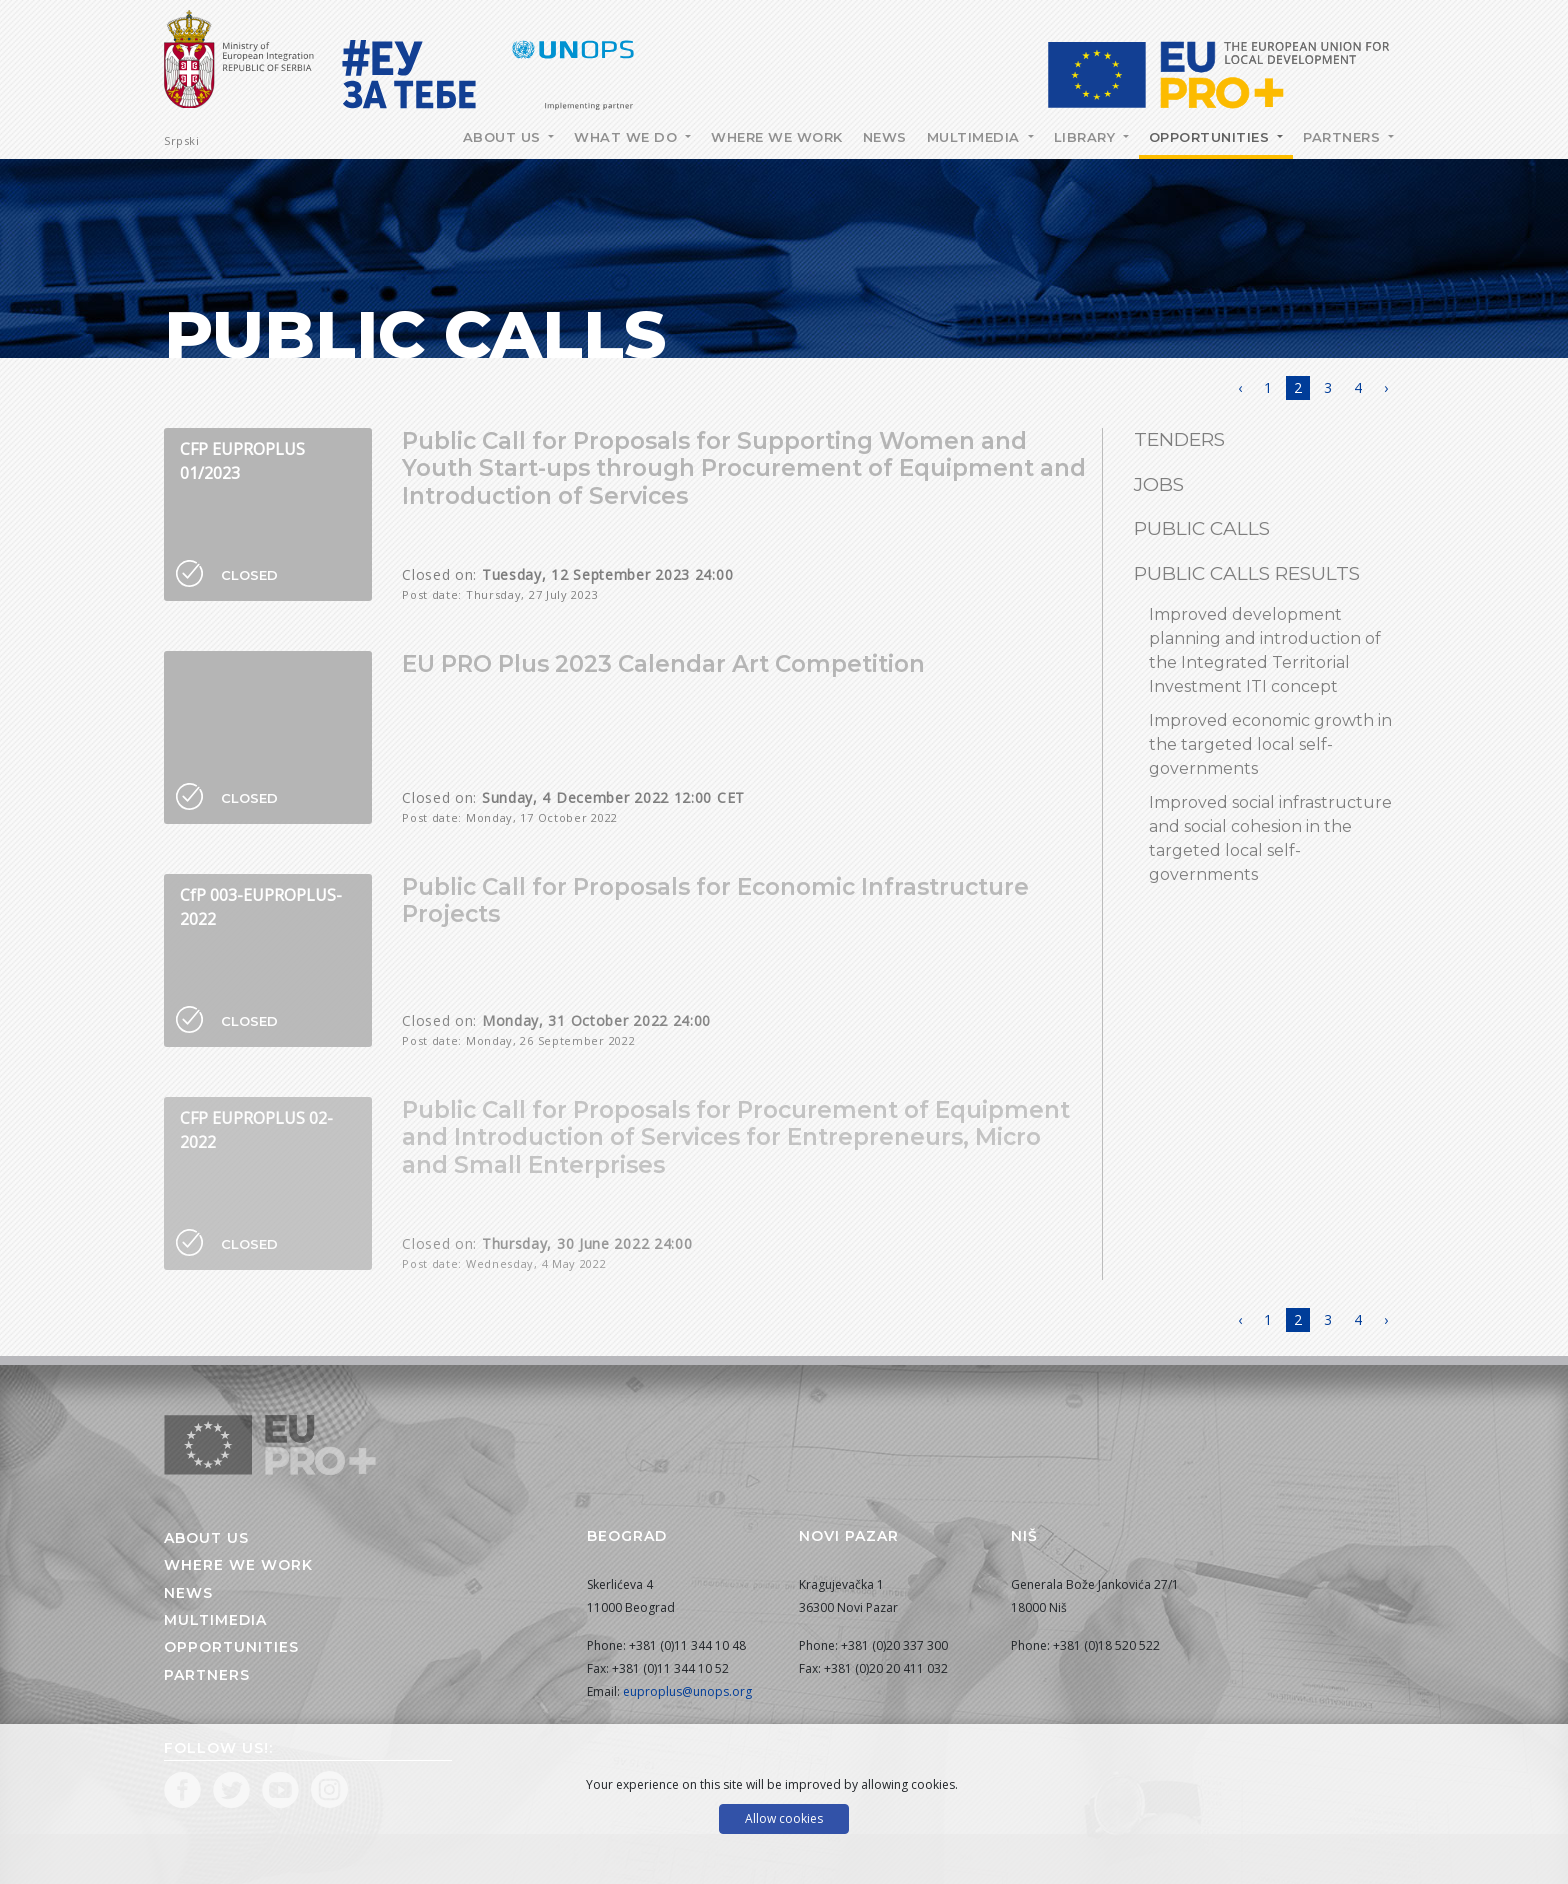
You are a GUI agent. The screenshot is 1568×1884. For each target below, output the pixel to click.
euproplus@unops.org (687, 1691)
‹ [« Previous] (1240, 387)
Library (1087, 137)
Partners (1344, 137)
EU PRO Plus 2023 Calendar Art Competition (663, 664)
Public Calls (1202, 528)
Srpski (181, 140)
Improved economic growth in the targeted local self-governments (1270, 744)
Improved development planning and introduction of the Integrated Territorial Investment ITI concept (1265, 650)
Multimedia (976, 137)
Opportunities (1211, 137)
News (885, 137)
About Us (504, 137)
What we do (628, 137)
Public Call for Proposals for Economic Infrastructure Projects (715, 901)
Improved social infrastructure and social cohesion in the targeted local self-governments (1270, 838)
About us (206, 1538)
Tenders (1179, 439)
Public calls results (1247, 573)
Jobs (1159, 484)
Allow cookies (784, 1818)
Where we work (777, 137)
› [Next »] (1386, 387)
